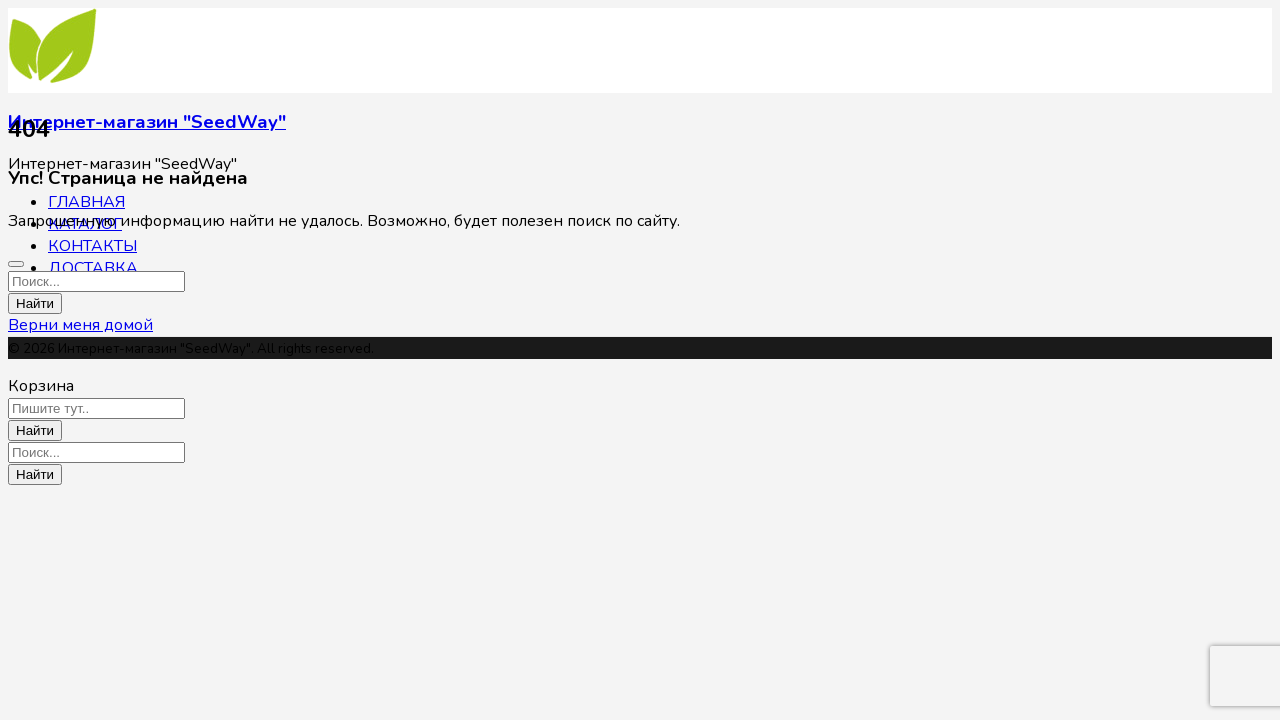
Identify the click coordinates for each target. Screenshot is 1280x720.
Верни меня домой (80, 325)
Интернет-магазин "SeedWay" (147, 122)
